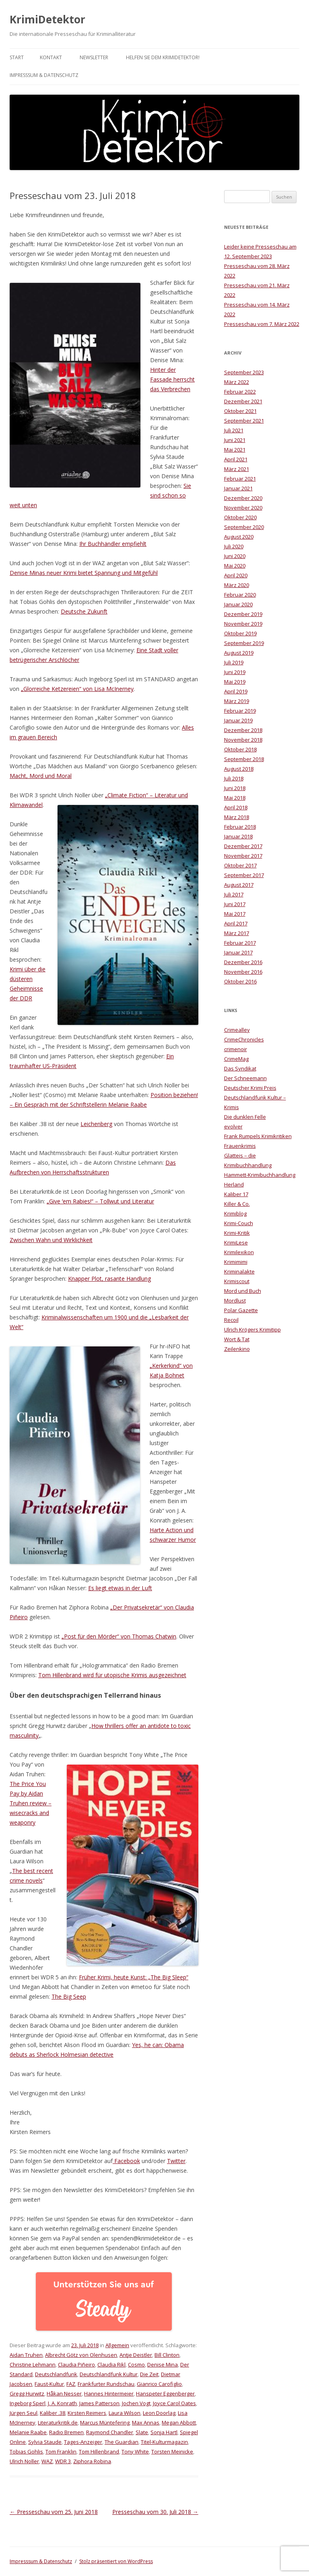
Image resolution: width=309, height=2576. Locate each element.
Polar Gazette (241, 1310)
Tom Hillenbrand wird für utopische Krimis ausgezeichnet (112, 1675)
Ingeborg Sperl (27, 2403)
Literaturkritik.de (58, 2422)
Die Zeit (149, 2374)
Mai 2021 (234, 449)
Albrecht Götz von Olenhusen (81, 2354)
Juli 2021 (233, 430)
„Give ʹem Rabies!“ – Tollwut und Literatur (100, 1201)
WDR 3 (63, 2461)
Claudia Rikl (111, 2364)
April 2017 (235, 923)
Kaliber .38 (52, 2412)
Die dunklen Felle (245, 1116)
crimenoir (235, 1049)
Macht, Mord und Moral (41, 776)
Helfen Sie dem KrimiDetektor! (163, 57)
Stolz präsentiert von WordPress (116, 2561)
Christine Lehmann (33, 2364)
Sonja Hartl (163, 2432)
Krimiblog (235, 1213)
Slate (142, 2432)
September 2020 (244, 527)
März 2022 (236, 382)
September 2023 (244, 372)
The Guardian (121, 2441)
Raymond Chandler (109, 2432)
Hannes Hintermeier (109, 2393)
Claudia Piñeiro (76, 2364)
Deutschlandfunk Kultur (109, 2374)
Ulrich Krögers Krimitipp (252, 1329)
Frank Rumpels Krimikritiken (258, 1136)
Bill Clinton (166, 2354)
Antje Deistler (135, 2354)
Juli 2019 (233, 662)
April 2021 (235, 459)
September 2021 (244, 420)
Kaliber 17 (236, 1194)
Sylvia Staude (45, 2441)
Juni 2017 (234, 904)
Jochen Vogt (136, 2403)
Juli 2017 (233, 894)
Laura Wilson (124, 2412)
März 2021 (236, 469)
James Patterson (99, 2403)
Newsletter (94, 57)
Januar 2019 (238, 720)
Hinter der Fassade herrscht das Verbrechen (172, 379)
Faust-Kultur (49, 2383)
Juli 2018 (233, 778)
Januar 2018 (238, 836)
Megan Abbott (179, 2422)
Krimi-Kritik (237, 1232)
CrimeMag (236, 1058)
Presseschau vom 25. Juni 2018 (54, 2512)
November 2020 (243, 507)
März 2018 (236, 817)
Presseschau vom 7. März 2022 (261, 324)
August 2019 (238, 652)
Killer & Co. (237, 1203)
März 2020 (236, 585)
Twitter (176, 2161)
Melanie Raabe (28, 2432)
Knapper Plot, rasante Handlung (109, 1278)
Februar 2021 (240, 478)
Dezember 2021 (243, 401)
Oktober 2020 (240, 517)
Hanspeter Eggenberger (165, 2393)
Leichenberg (96, 1124)
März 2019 (236, 701)
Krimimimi (235, 1261)
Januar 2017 (238, 952)
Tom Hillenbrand (99, 2451)
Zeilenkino (237, 1348)
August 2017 (238, 884)
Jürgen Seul (23, 2412)
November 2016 (243, 971)
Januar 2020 (238, 604)
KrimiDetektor (47, 19)
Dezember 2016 (243, 962)
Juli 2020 (233, 546)
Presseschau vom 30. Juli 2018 (155, 2512)
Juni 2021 (234, 440)
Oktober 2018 (240, 749)
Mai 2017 (234, 913)
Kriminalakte (239, 1271)
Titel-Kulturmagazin (164, 2441)
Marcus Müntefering (105, 2422)
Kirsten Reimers (87, 2412)
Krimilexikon (239, 1252)
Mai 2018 (234, 797)
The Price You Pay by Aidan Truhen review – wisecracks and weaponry (31, 1803)
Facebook (126, 2161)
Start (17, 57)
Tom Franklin (60, 2451)
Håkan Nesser (64, 2393)
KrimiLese (236, 1242)
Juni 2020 (234, 556)
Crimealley (237, 1029)
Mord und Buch (242, 1290)
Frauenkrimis (240, 1145)
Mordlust (235, 1300)
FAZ (70, 2383)
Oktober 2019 (240, 633)
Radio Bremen (66, 2432)
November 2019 (243, 623)
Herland (234, 1184)
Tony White (135, 2451)
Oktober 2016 (240, 981)
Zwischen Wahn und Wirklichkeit (51, 1240)
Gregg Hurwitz (27, 2393)
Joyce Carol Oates (174, 2403)
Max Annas (145, 2422)
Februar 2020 (240, 594)
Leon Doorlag (159, 2412)
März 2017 (236, 933)
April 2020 (235, 575)
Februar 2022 (240, 391)
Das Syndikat (240, 1068)
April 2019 (235, 691)
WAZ (47, 2461)
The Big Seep (69, 1996)
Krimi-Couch (238, 1223)
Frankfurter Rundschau (106, 2383)
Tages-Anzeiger (83, 2441)
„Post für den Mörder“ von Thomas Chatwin (119, 1636)
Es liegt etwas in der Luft (120, 1588)
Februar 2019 (240, 710)
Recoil (231, 1319)
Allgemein (117, 2345)
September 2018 (244, 759)
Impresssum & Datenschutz (44, 75)
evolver (233, 1126)
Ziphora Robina (92, 2461)
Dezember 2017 (243, 846)
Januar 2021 (238, 488)
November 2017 (243, 855)
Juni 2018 (234, 788)
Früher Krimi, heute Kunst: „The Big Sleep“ (133, 1977)
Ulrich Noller (24, 2461)
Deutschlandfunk (56, 2374)
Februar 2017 (240, 942)
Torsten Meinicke (172, 2451)
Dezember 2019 (243, 614)
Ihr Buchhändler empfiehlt (112, 544)
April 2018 (235, 807)
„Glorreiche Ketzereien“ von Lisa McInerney (77, 689)
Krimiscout (236, 1281)
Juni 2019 (234, 672)
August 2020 (238, 536)
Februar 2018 (240, 826)
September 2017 (244, 875)
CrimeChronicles (244, 1039)
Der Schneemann (245, 1078)
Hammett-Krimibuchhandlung (259, 1174)
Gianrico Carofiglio (159, 2383)
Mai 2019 (234, 681)
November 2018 (243, 739)
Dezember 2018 (243, 730)
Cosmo (136, 2364)
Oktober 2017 (240, 865)
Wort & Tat (236, 1339)
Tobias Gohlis (26, 2451)
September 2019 (244, 643)
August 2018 (238, 768)
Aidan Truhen (26, 2354)
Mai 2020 (234, 565)
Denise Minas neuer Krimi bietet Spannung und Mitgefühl (84, 573)
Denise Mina (162, 2364)
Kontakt (51, 57)
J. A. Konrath (62, 2403)
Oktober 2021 (240, 411)
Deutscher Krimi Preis (250, 1087)
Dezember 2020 (243, 498)
